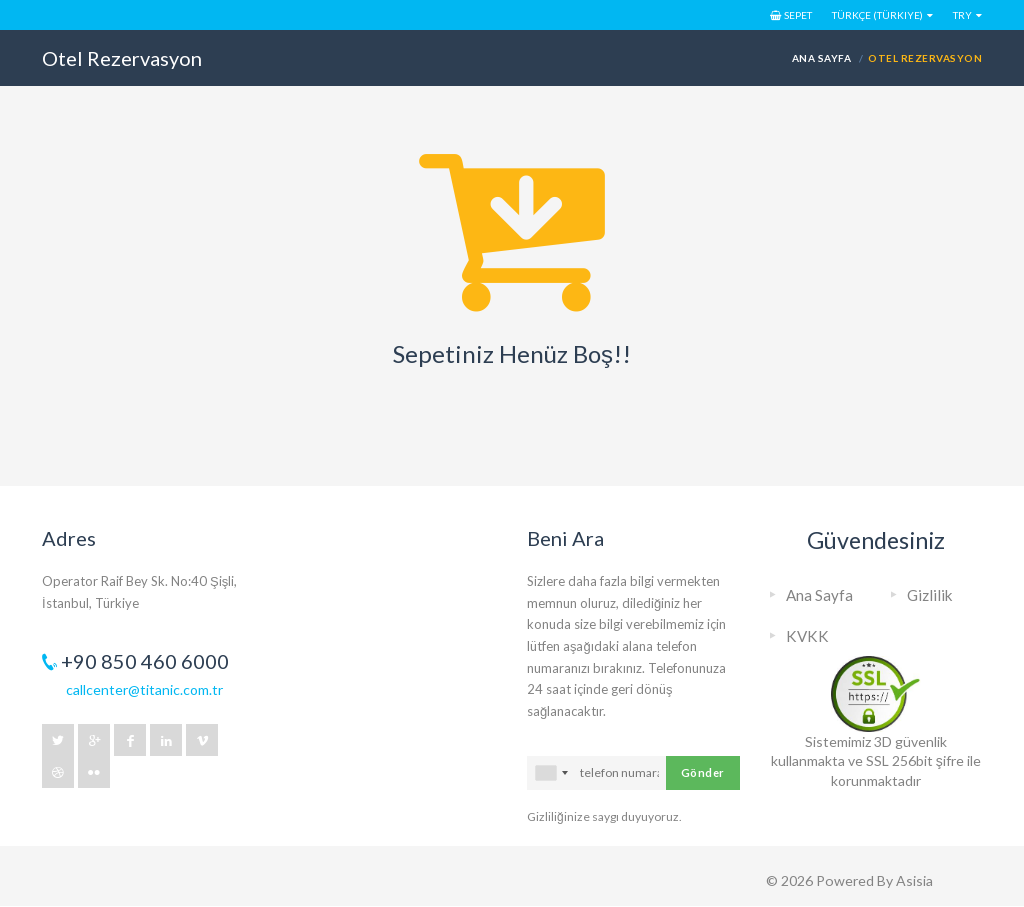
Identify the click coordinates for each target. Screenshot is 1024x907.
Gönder (703, 772)
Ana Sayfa (821, 58)
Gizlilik (930, 595)
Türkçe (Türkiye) (877, 15)
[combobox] (551, 773)
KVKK (807, 636)
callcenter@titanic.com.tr (144, 689)
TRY (962, 15)
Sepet (791, 15)
